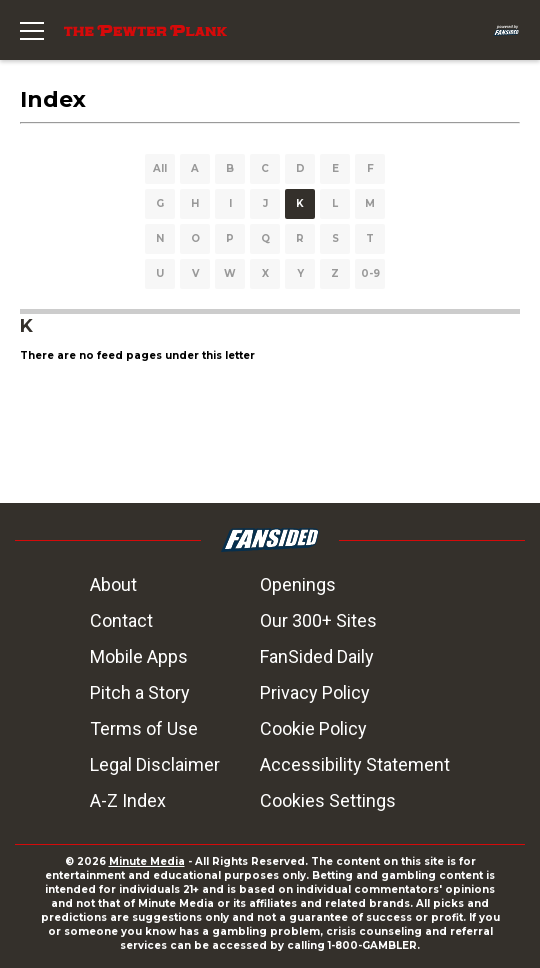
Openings (298, 584)
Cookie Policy (313, 728)
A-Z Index (128, 800)
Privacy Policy (315, 692)
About (113, 584)
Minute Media (147, 861)
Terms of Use (144, 728)
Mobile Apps (139, 656)
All (160, 168)
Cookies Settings (328, 800)
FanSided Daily (317, 656)
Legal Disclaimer (155, 764)
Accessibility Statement (355, 764)
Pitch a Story (140, 692)
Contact (121, 620)
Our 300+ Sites (318, 620)
